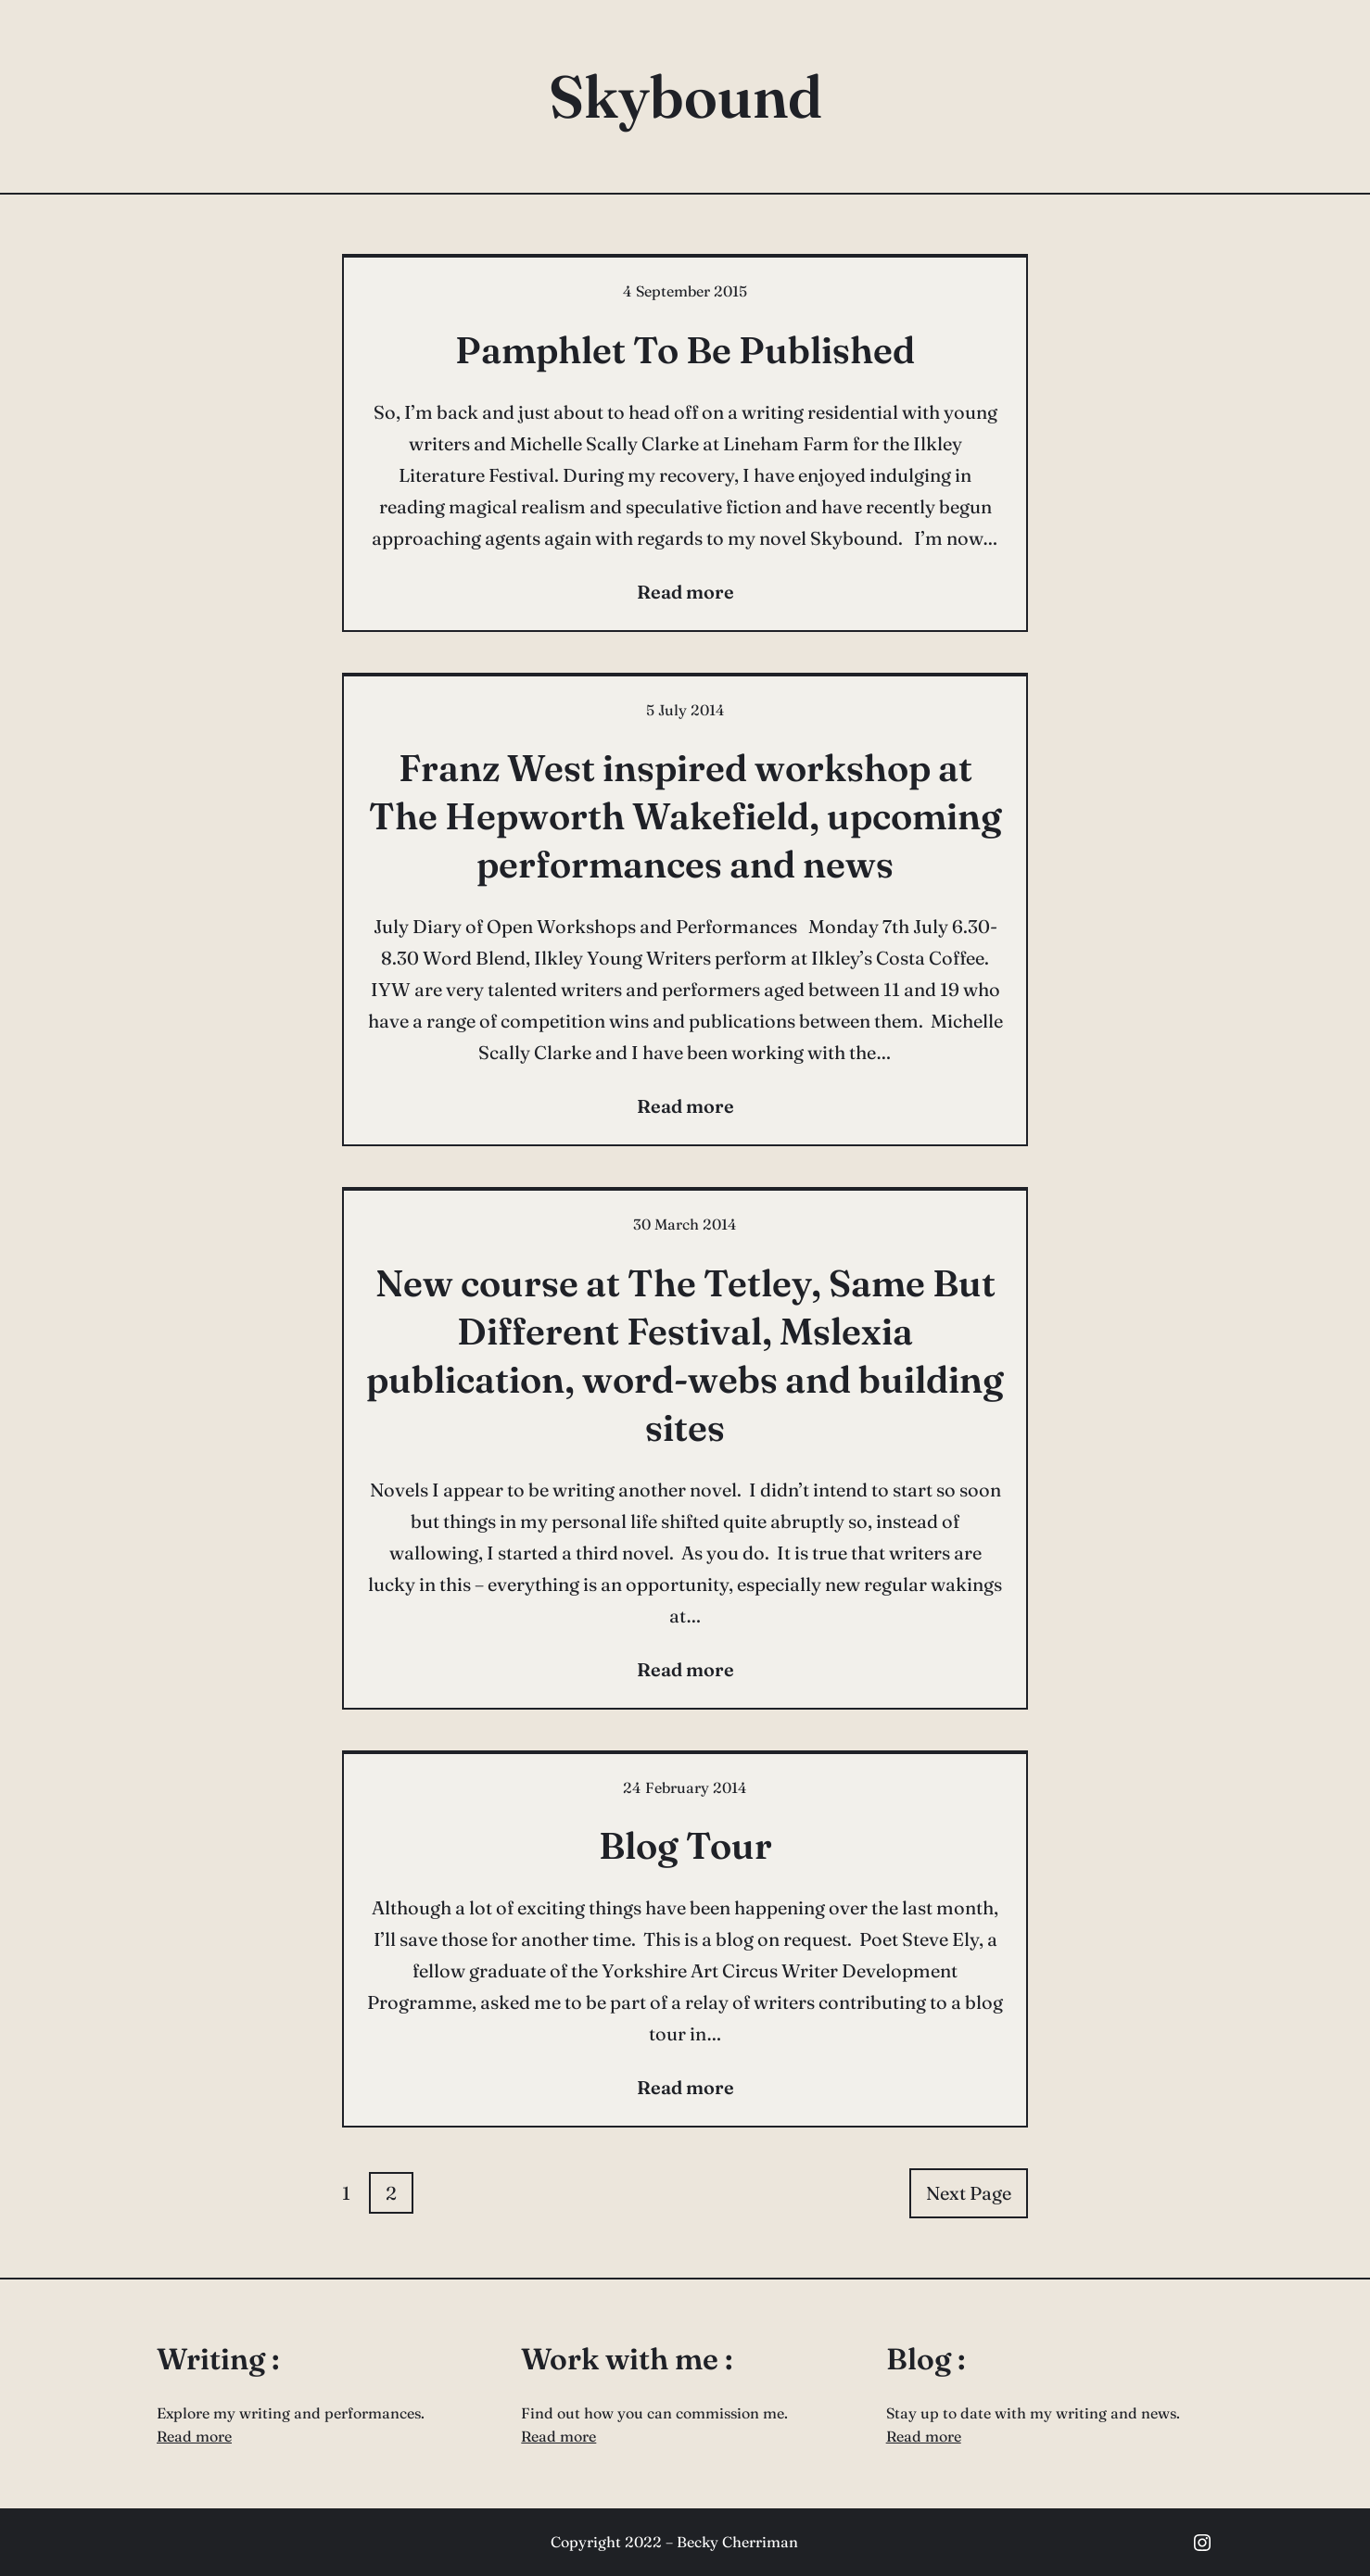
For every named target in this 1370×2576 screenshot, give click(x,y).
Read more (194, 2436)
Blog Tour (685, 1845)
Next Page (968, 2192)
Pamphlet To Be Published (685, 350)
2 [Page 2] (391, 2192)
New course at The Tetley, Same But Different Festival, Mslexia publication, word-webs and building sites (685, 1355)
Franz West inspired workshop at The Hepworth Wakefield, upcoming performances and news (685, 816)
